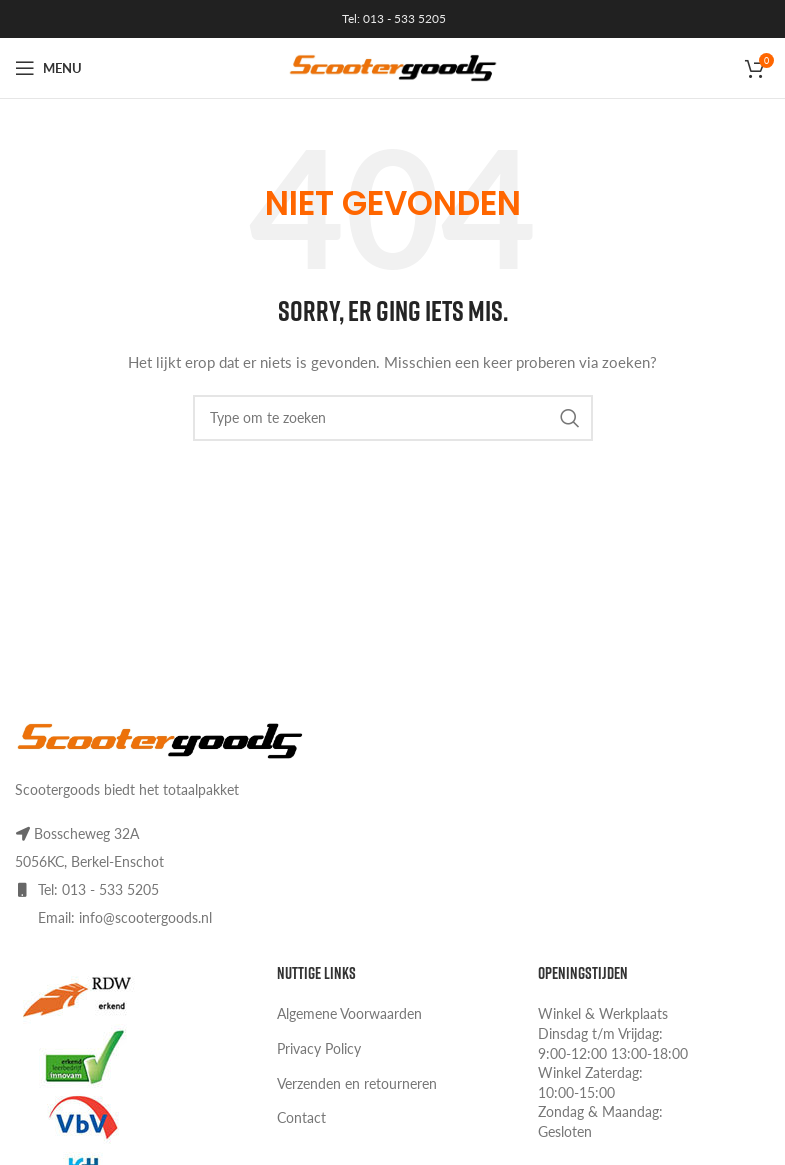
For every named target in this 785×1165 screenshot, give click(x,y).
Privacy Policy (319, 1048)
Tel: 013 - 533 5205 (392, 18)
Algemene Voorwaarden (349, 1013)
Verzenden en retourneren (357, 1083)
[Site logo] (393, 66)
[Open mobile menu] (48, 68)
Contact (301, 1117)
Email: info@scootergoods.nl (125, 917)
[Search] (393, 418)
